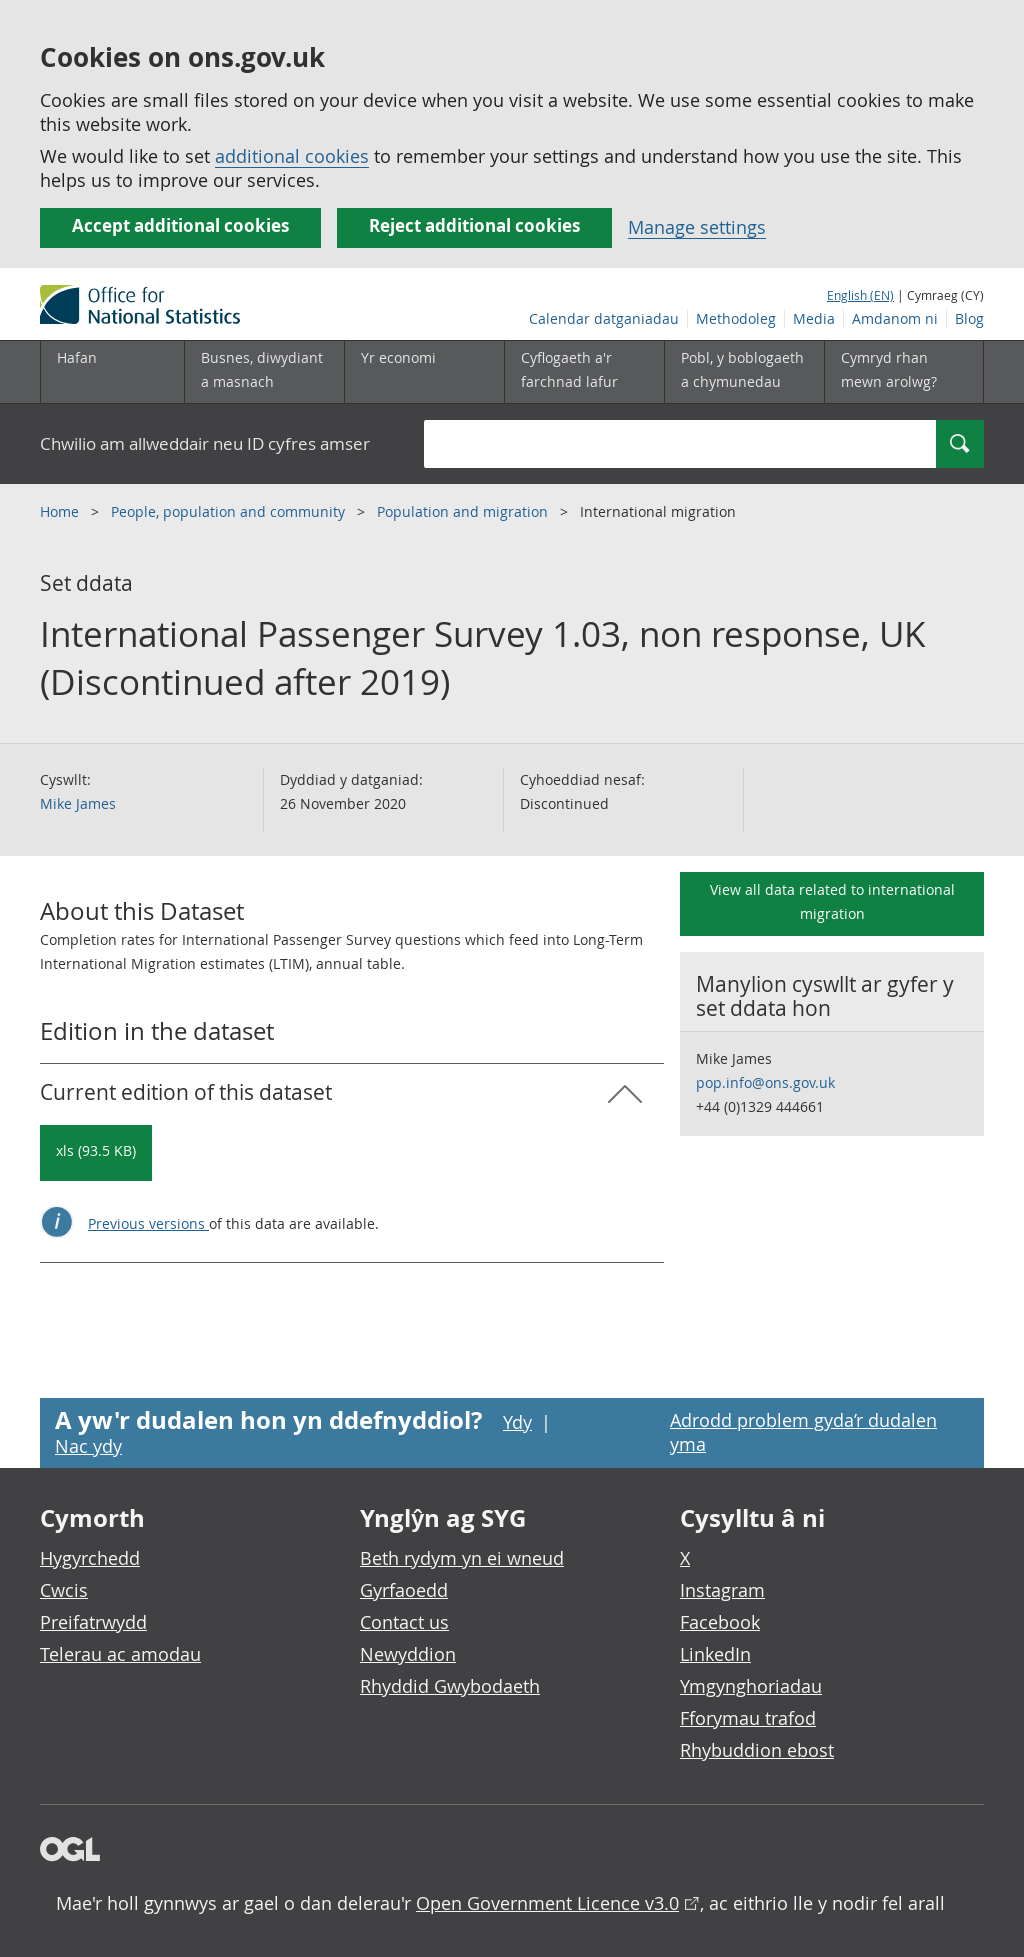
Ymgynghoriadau (751, 1686)
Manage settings (697, 227)
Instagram (722, 1590)
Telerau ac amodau (120, 1654)
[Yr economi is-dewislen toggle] (424, 372)
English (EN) (860, 295)
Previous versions (148, 1223)
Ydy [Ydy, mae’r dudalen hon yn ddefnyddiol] (517, 1422)
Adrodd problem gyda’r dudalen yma (803, 1432)
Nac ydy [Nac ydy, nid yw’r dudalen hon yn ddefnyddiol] (88, 1446)
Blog (969, 318)
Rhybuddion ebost (757, 1750)
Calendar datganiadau (604, 318)
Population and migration (464, 511)
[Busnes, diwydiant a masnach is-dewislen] (264, 372)
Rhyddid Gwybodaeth (450, 1686)
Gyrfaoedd (404, 1590)
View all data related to (832, 901)
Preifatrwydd (93, 1622)
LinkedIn (715, 1654)
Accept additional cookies (180, 225)
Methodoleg (736, 318)
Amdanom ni (895, 318)
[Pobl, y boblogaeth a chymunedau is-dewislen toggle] (744, 372)
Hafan (77, 357)
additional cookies (292, 156)
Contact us (404, 1622)
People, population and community (230, 511)
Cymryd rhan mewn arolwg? (889, 369)
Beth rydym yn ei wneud (462, 1558)
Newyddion (408, 1654)
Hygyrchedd (90, 1558)
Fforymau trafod (748, 1718)
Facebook (720, 1622)
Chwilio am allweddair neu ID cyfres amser (205, 443)
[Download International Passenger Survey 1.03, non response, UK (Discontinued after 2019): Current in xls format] (96, 1153)
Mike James (78, 803)
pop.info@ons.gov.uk (765, 1082)
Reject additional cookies (474, 225)
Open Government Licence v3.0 (547, 1903)
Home (61, 511)
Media (814, 318)
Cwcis (64, 1590)
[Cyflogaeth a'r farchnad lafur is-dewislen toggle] (584, 372)
